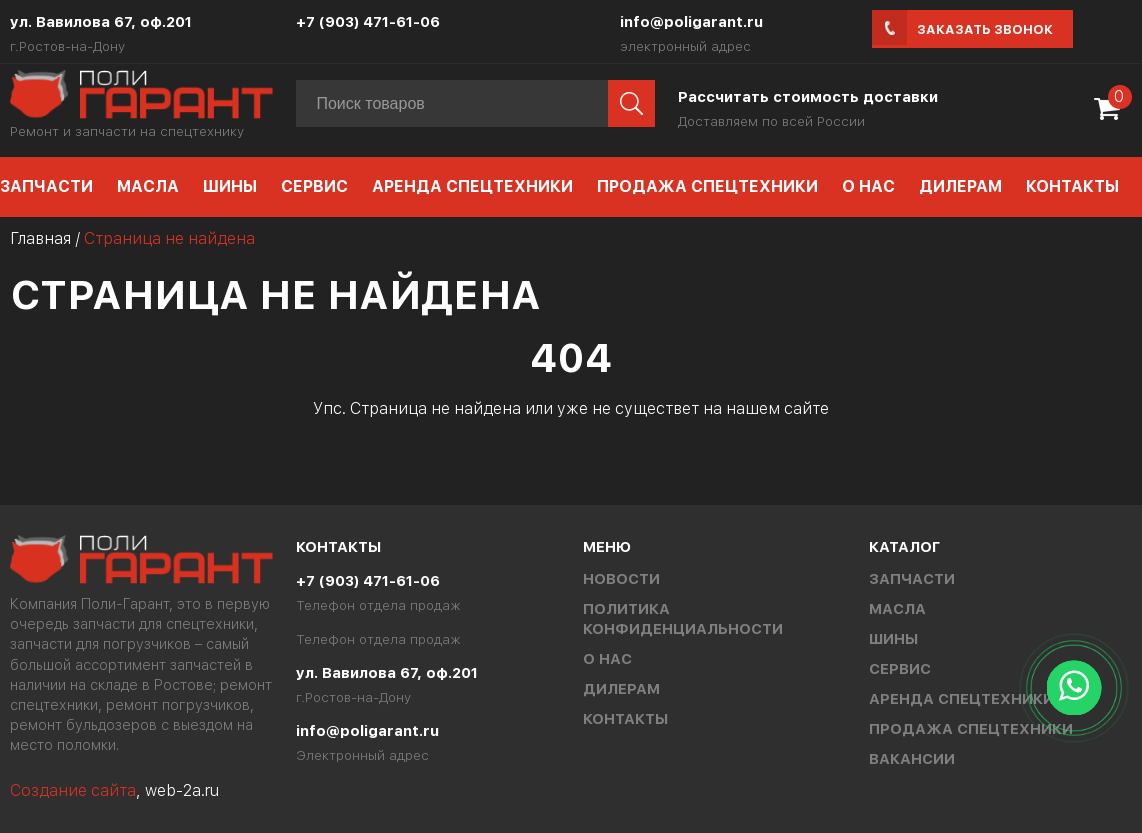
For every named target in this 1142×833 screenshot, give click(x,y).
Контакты (1072, 186)
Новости (621, 579)
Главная (40, 238)
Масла (148, 186)
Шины (230, 186)
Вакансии (912, 759)
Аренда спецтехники (472, 186)
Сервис (314, 186)
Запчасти (912, 579)
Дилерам (960, 186)
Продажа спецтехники (707, 186)
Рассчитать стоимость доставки (808, 97)
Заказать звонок (985, 29)
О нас (868, 186)
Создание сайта (73, 790)
